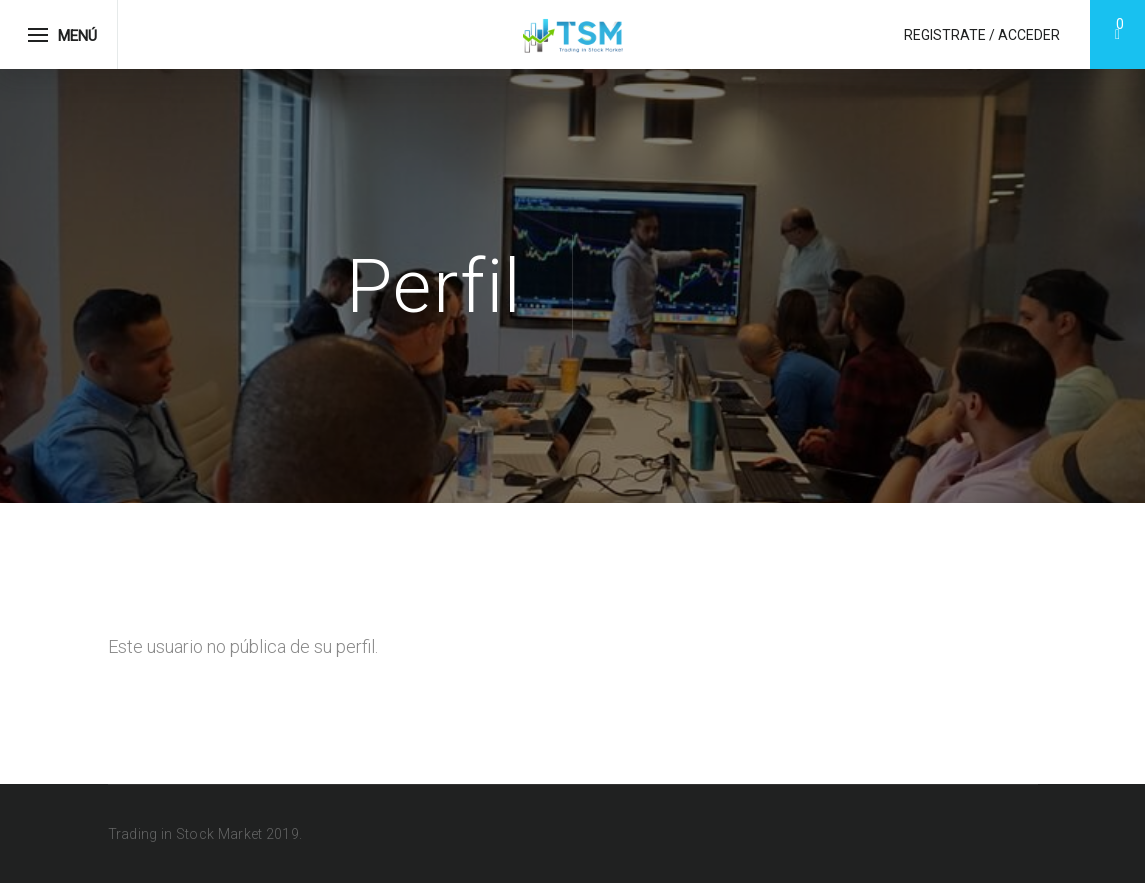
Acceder (1029, 35)
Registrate (945, 35)
